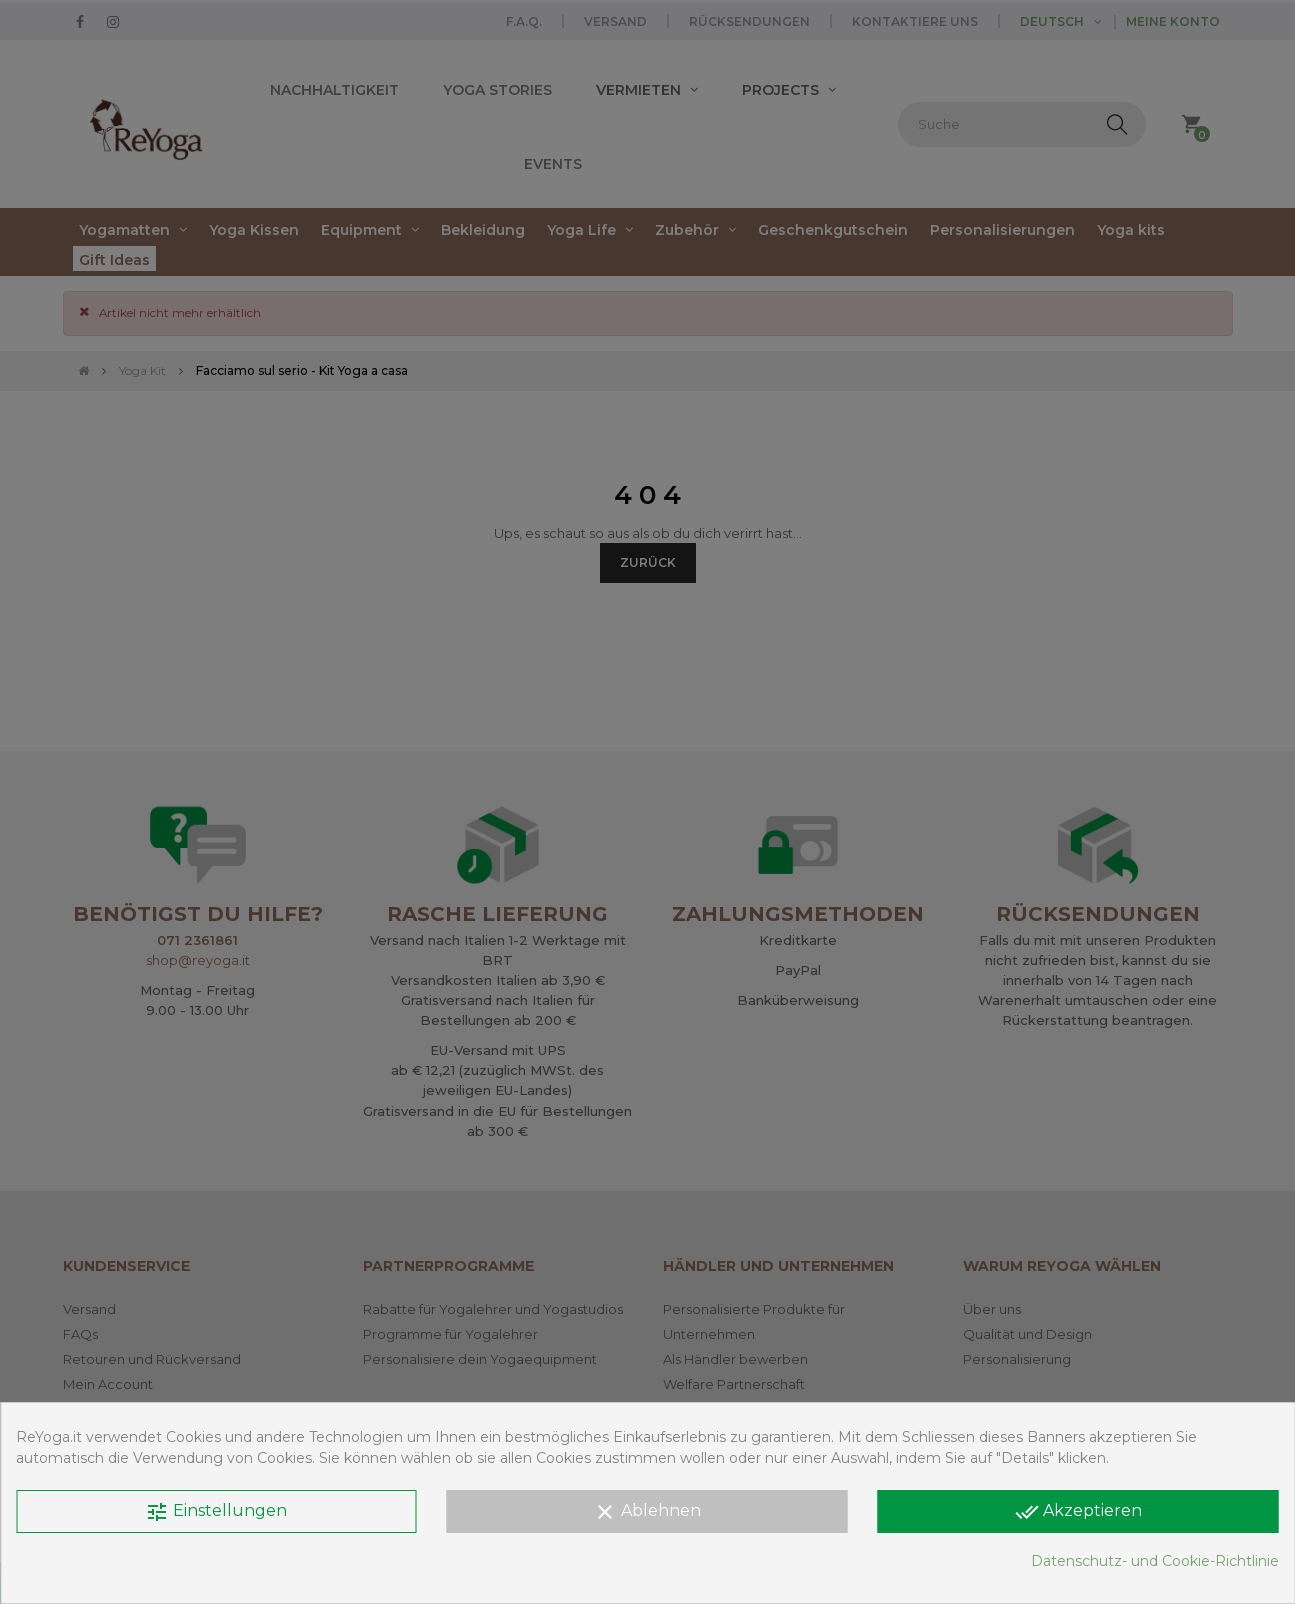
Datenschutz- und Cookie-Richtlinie (1155, 1561)
